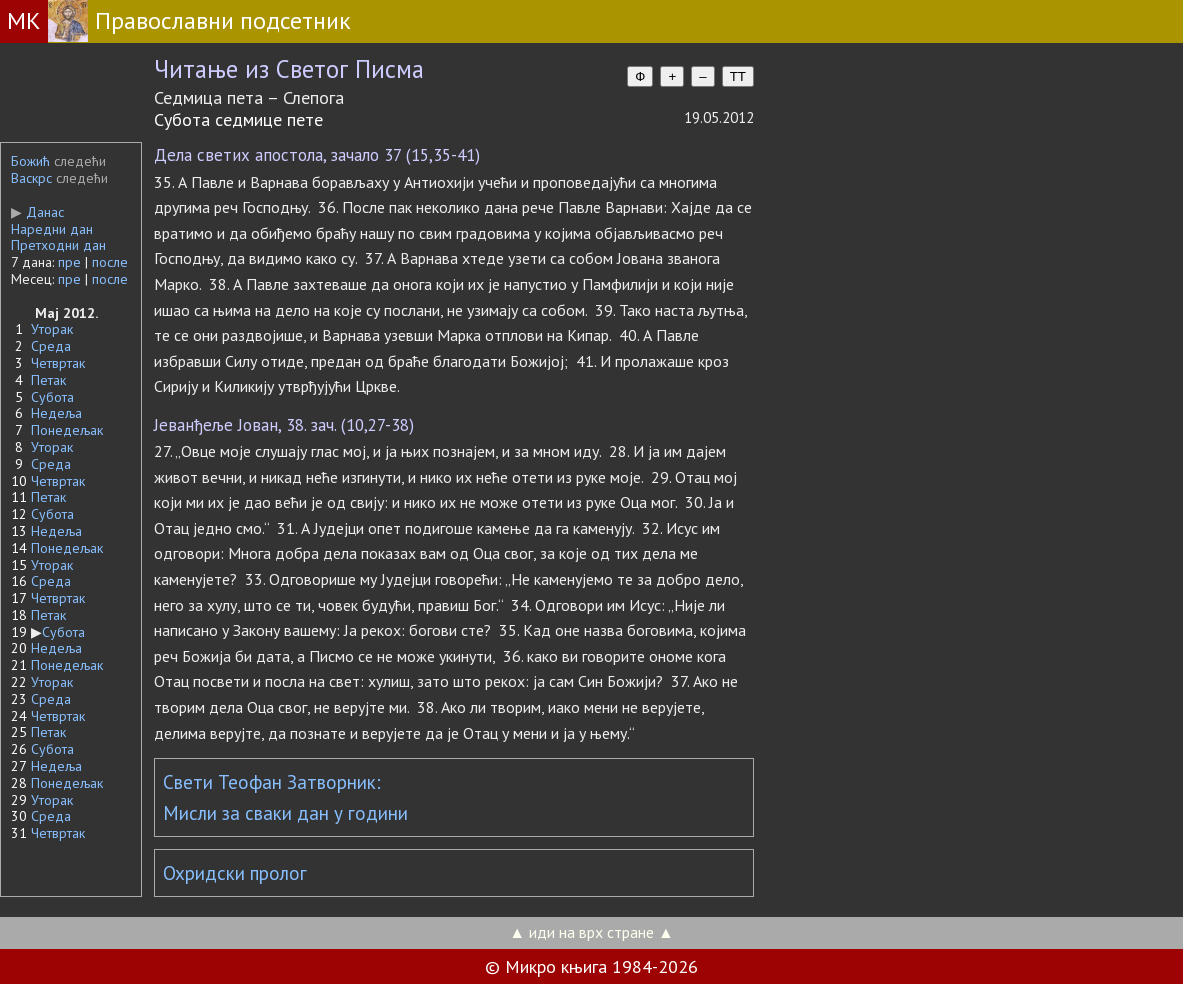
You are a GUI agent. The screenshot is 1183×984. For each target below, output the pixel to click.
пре (69, 262)
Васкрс (31, 178)
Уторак (52, 329)
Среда (51, 346)
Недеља (56, 413)
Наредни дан (52, 229)
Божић (30, 161)
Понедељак (67, 430)
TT (738, 76)
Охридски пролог (235, 873)
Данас (37, 212)
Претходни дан (58, 245)
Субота (52, 397)
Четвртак (58, 363)
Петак (48, 380)
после (110, 262)
